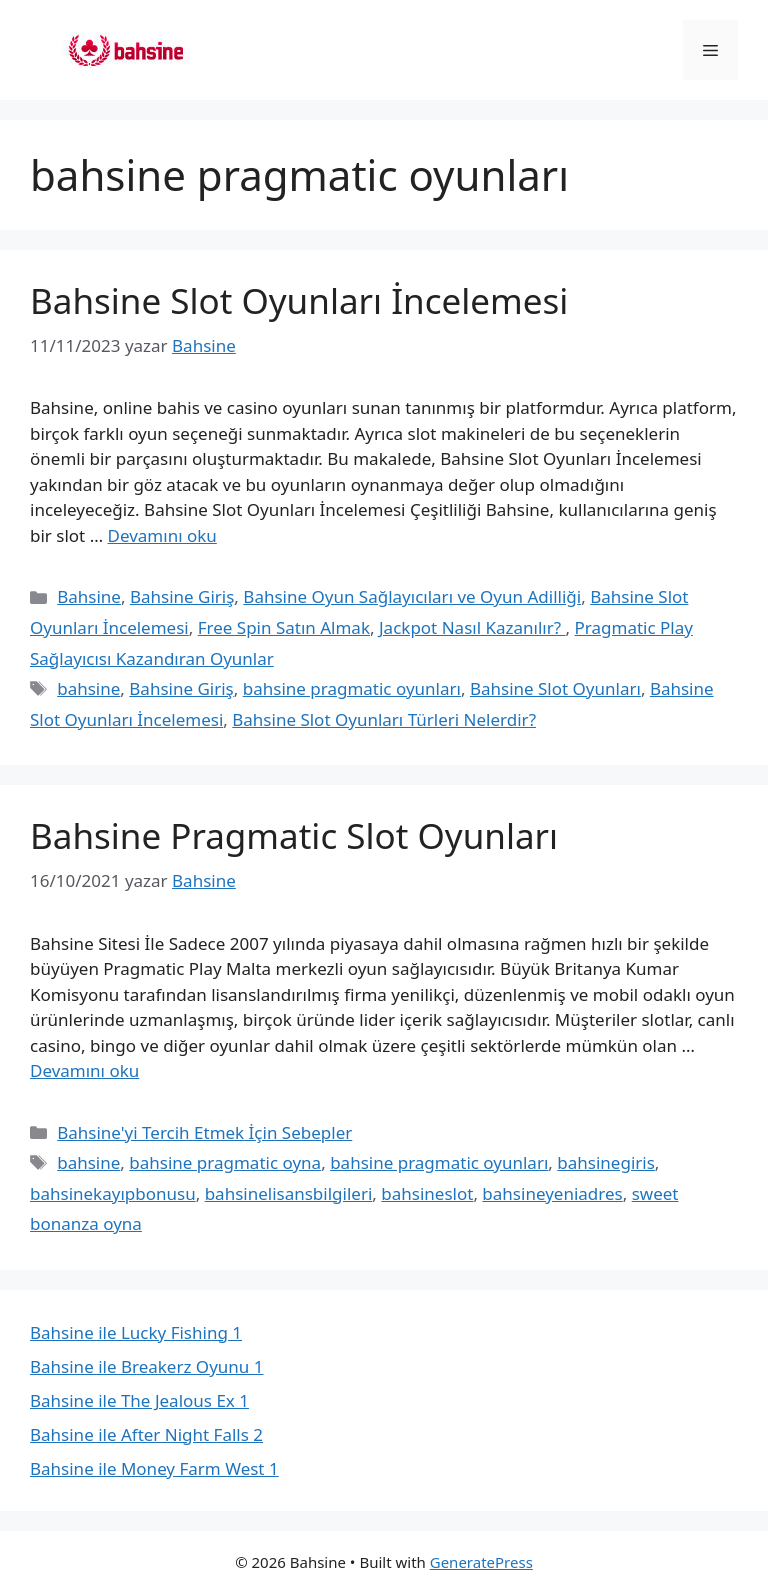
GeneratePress (481, 1562)
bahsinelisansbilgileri (289, 1193)
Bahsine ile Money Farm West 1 (154, 1468)
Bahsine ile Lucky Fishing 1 (136, 1332)
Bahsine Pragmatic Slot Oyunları (294, 835)
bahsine (88, 688)
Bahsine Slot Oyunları (555, 688)
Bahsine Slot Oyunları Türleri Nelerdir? (384, 719)
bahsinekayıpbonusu (113, 1193)
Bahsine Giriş (182, 596)
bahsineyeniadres (552, 1193)
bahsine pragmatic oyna (225, 1162)
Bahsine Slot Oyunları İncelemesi (299, 300)
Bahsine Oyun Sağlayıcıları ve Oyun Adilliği (412, 596)
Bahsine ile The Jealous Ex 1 (139, 1400)
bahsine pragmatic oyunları (352, 688)
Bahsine (89, 596)
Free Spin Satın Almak (284, 627)
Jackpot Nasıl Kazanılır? (472, 627)
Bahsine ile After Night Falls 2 (146, 1434)
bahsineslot (427, 1193)
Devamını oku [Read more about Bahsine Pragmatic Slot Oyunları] (84, 1070)
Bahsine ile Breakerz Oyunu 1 (146, 1366)
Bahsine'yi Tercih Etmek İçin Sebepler (204, 1132)
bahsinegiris (606, 1162)
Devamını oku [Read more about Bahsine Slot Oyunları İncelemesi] (162, 535)
